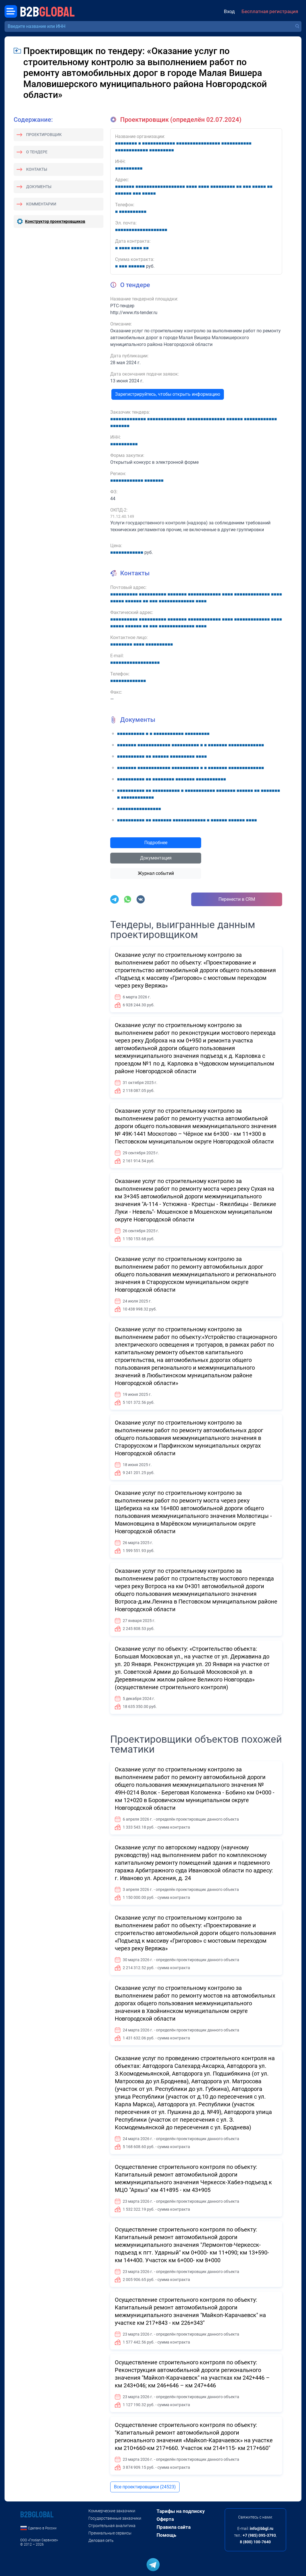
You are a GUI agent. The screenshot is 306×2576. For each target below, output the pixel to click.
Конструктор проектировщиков (55, 221)
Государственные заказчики (114, 2518)
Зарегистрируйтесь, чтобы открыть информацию (167, 394)
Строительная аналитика (112, 2525)
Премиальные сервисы (110, 2533)
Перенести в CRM (236, 899)
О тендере (36, 152)
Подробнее (155, 842)
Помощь (166, 2535)
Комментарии (41, 204)
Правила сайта (174, 2527)
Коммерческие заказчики (111, 2511)
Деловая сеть (101, 2540)
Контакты (36, 169)
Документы (38, 186)
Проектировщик (44, 134)
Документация (156, 858)
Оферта (165, 2519)
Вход (229, 11)
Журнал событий (156, 873)
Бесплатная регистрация (270, 11)
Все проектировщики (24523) (145, 2487)
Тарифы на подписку (181, 2511)
